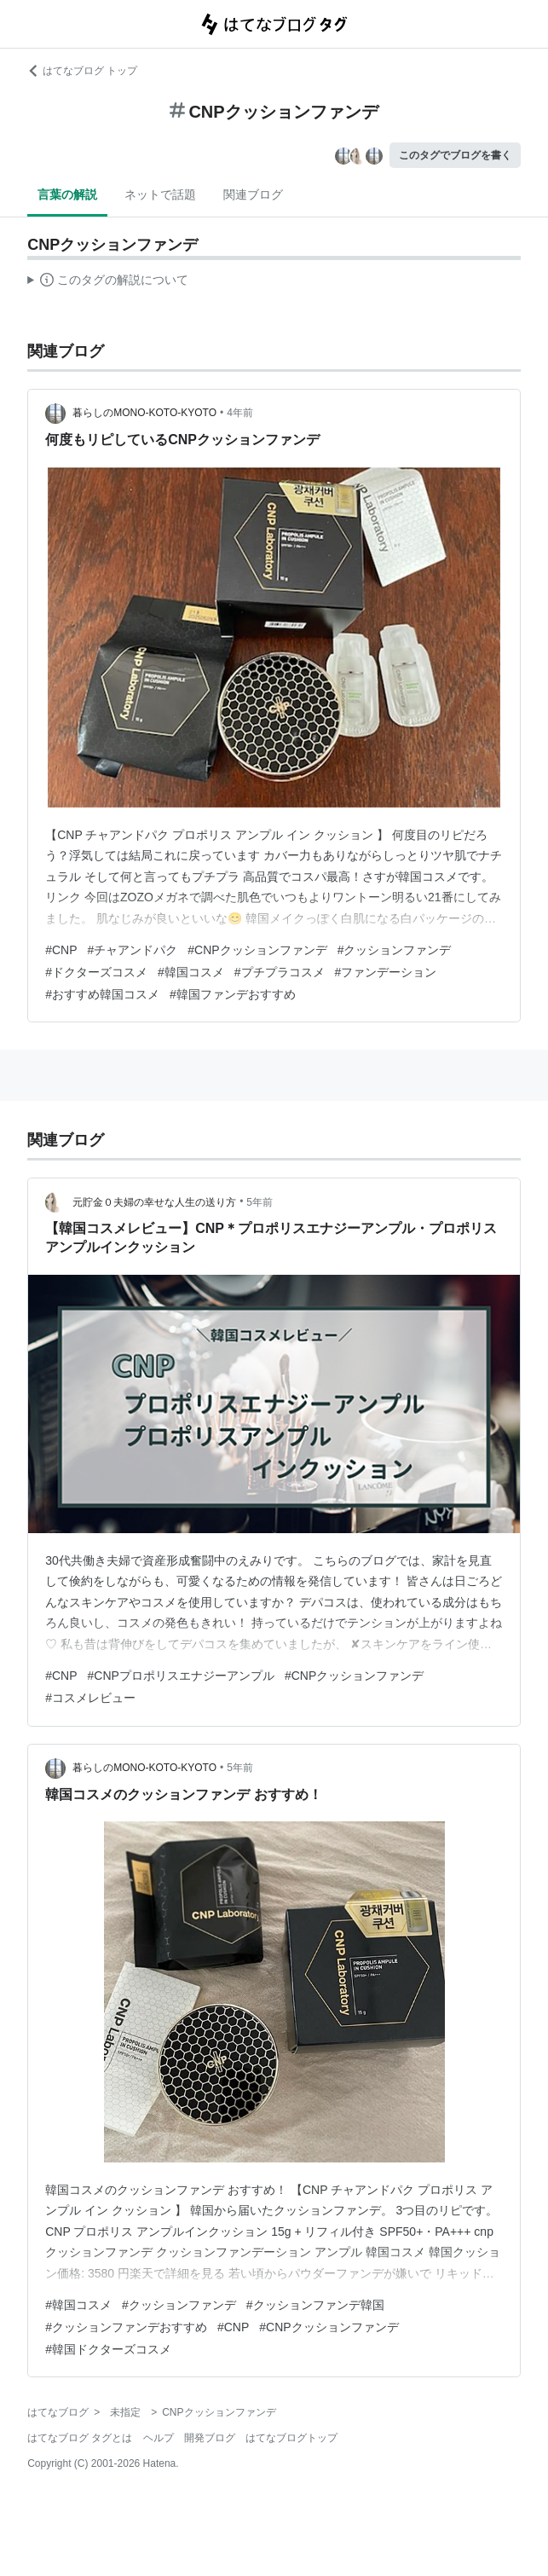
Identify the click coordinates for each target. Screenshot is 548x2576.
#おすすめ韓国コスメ (102, 994)
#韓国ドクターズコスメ (108, 2349)
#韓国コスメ (191, 972)
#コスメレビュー (90, 1698)
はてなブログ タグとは (79, 2438)
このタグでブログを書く (455, 155)
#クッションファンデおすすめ (126, 2327)
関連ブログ (253, 194)
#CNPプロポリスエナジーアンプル (181, 1675)
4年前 (240, 413)
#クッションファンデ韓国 (315, 2305)
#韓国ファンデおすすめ (233, 994)
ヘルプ (158, 2438)
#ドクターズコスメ (96, 972)
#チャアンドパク (133, 950)
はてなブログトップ (291, 2438)
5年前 (259, 1202)
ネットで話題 (160, 194)
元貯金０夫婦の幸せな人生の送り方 (154, 1202)
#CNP (61, 950)
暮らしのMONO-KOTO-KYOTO (144, 413)
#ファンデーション (386, 972)
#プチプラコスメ (279, 972)
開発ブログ (209, 2438)
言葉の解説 (67, 194)
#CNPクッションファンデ (256, 950)
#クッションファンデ (394, 950)
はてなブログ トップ (82, 71)
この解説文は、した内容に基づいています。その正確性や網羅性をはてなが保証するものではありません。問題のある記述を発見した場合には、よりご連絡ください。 (107, 282)
